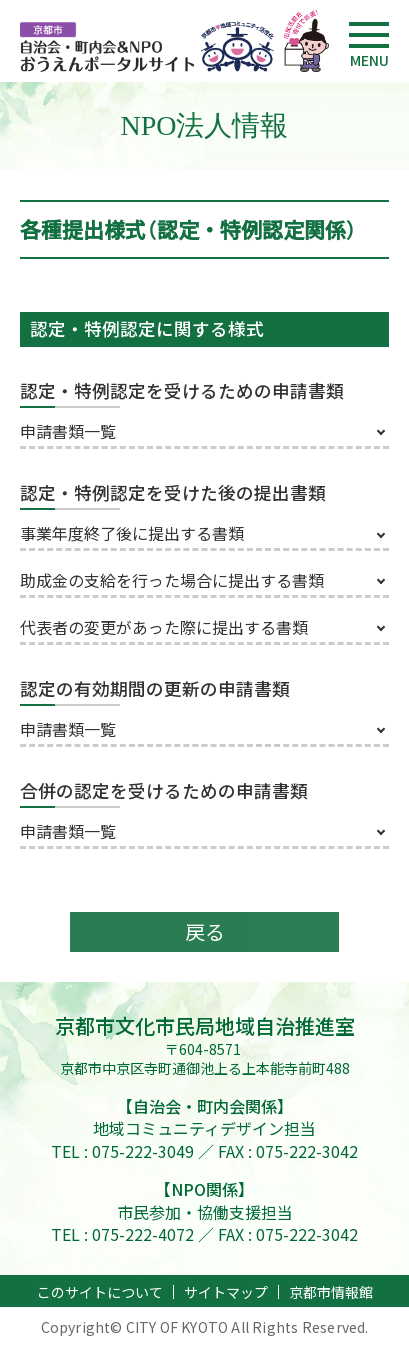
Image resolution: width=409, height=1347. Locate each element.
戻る (205, 931)
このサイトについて (100, 1292)
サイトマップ (226, 1292)
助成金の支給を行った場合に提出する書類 (172, 580)
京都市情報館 (331, 1292)
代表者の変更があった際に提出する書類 (164, 627)
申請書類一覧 (68, 431)
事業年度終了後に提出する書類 (132, 533)
